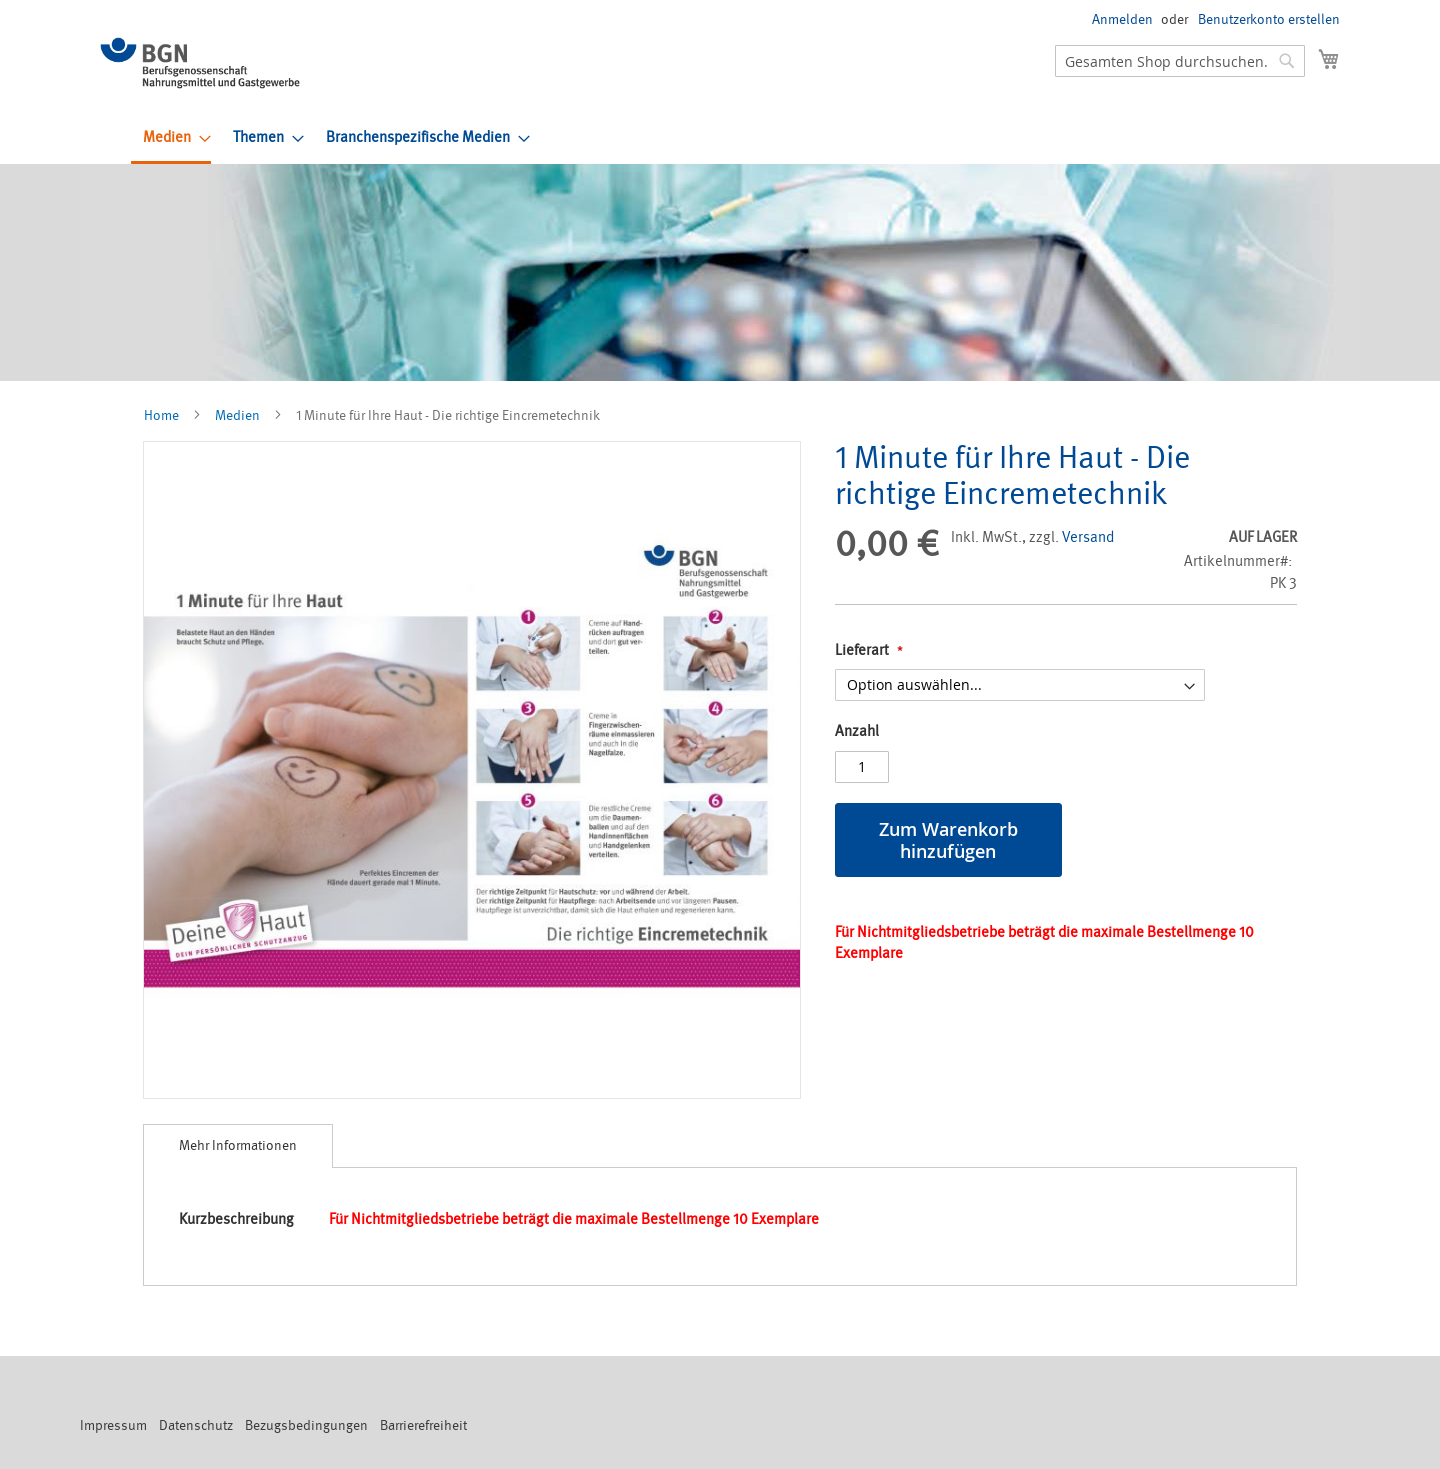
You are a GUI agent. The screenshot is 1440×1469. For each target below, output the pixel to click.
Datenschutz (196, 1425)
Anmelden (1122, 19)
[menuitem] (171, 139)
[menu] (741, 139)
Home (161, 415)
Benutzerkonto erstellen (1269, 19)
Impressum (113, 1425)
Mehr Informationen (238, 1145)
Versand (1088, 537)
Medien (237, 415)
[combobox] (1180, 61)
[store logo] (200, 63)
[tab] (238, 1146)
